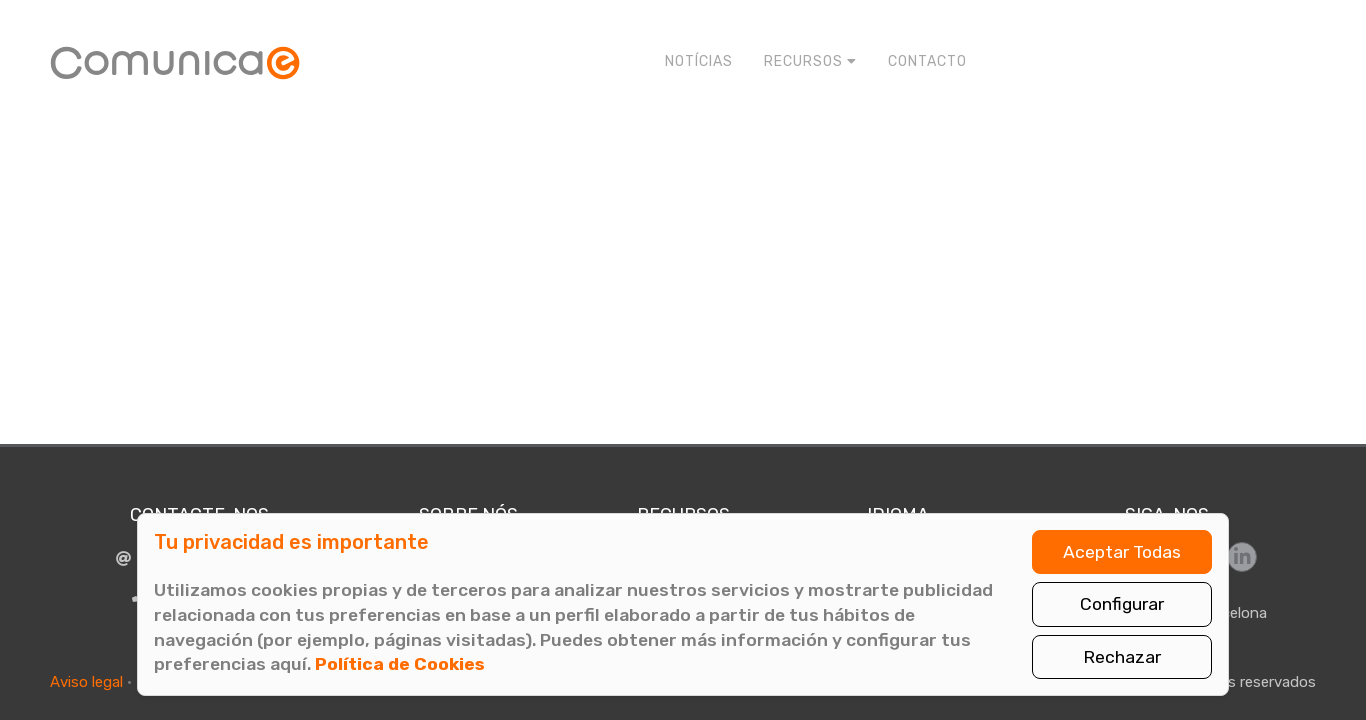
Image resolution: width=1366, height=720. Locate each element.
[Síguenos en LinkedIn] (1242, 557)
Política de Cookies (400, 664)
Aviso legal (86, 682)
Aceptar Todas (1122, 552)
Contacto (927, 61)
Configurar (1122, 604)
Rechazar (1122, 657)
